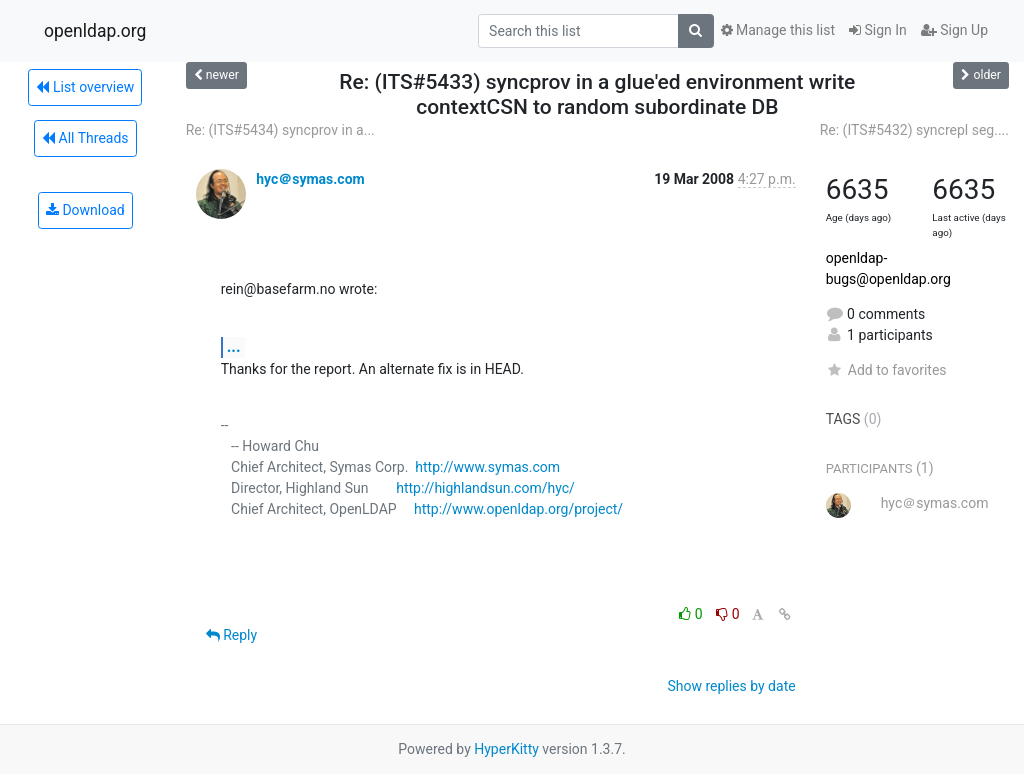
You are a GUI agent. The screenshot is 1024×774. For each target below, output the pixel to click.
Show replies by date (731, 686)
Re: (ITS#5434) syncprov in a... (280, 130)
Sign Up (954, 30)
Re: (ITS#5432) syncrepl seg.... (914, 130)
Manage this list (778, 30)
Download (85, 210)
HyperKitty (506, 749)
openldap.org (95, 31)
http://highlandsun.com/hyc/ (485, 488)
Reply (231, 635)
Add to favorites (886, 370)
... (234, 346)
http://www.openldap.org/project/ (518, 509)
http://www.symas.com (487, 467)
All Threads (85, 138)
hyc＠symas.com (310, 179)
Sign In (878, 30)
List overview (85, 87)
